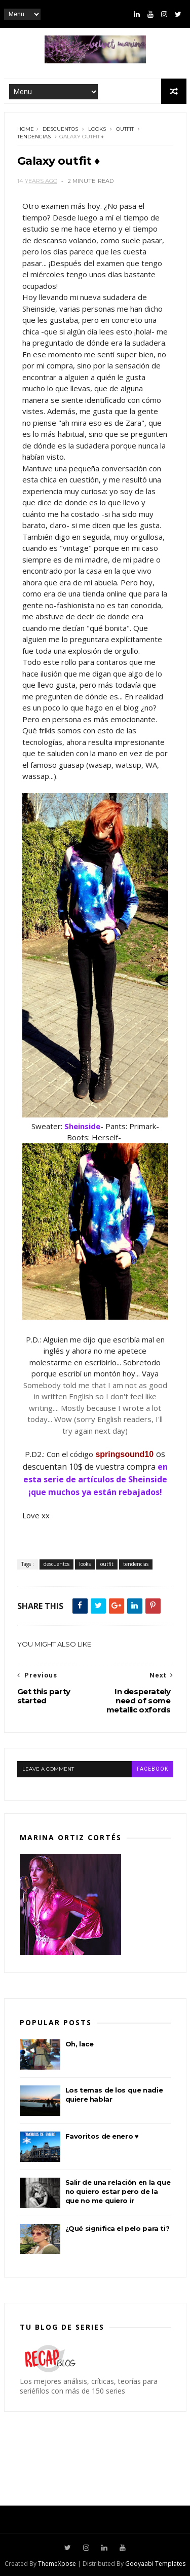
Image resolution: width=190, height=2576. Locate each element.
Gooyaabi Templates (155, 2563)
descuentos (60, 129)
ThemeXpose (57, 2563)
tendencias (34, 136)
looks (97, 129)
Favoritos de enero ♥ (102, 2136)
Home (25, 129)
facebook (152, 1769)
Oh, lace (79, 2044)
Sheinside (82, 1126)
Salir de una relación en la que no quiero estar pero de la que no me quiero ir (118, 2191)
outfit (125, 129)
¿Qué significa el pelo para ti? (117, 2228)
